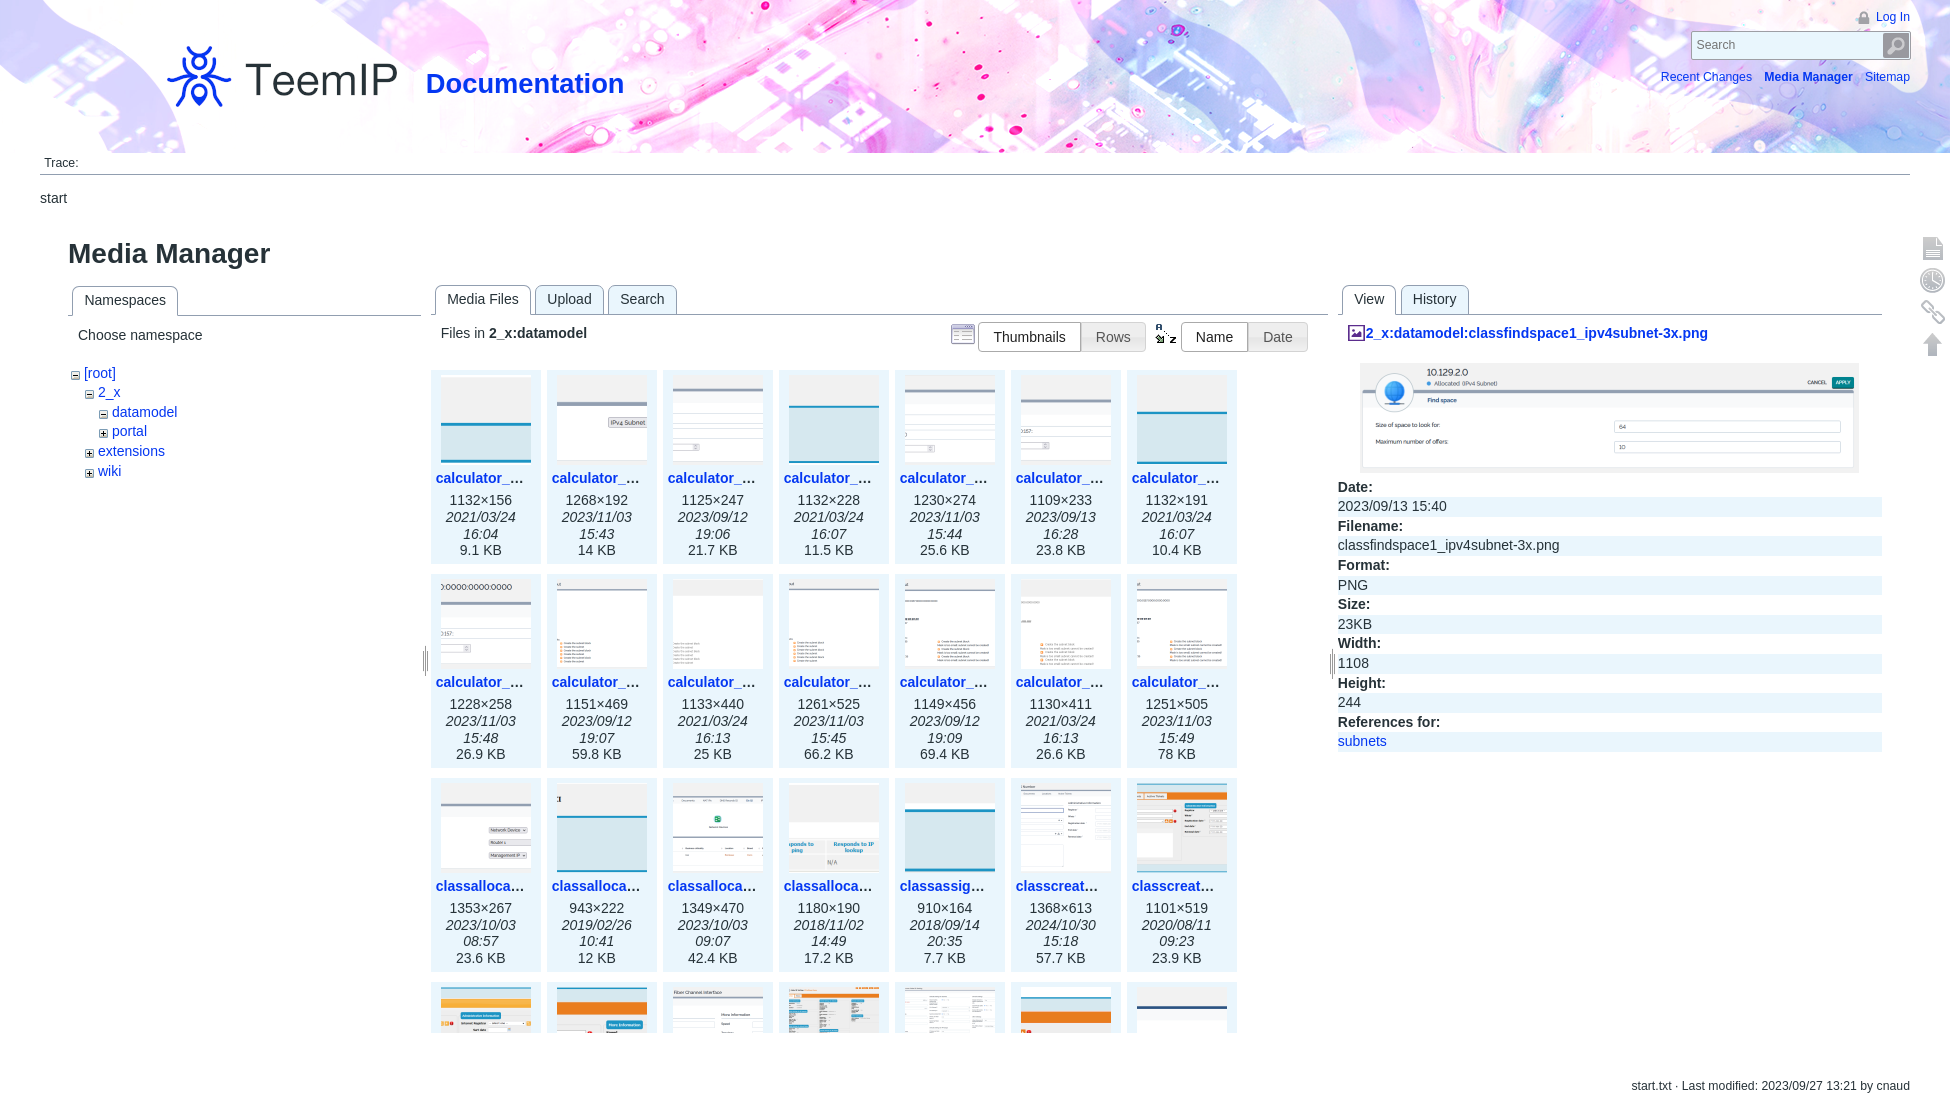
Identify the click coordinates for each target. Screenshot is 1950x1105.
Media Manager (1808, 77)
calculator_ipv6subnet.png (1220, 478)
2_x (109, 392)
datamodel (144, 412)
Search (1896, 45)
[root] (100, 373)
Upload (569, 299)
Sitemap (1887, 77)
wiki (109, 471)
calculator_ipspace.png (514, 478)
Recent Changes (1706, 77)
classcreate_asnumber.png (1222, 886)
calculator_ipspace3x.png (637, 478)
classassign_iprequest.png (990, 886)
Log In (1893, 17)
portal (129, 431)
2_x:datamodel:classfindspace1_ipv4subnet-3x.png (1537, 333)
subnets (1362, 741)
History (1435, 299)
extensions (131, 451)
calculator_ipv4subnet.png (872, 478)
